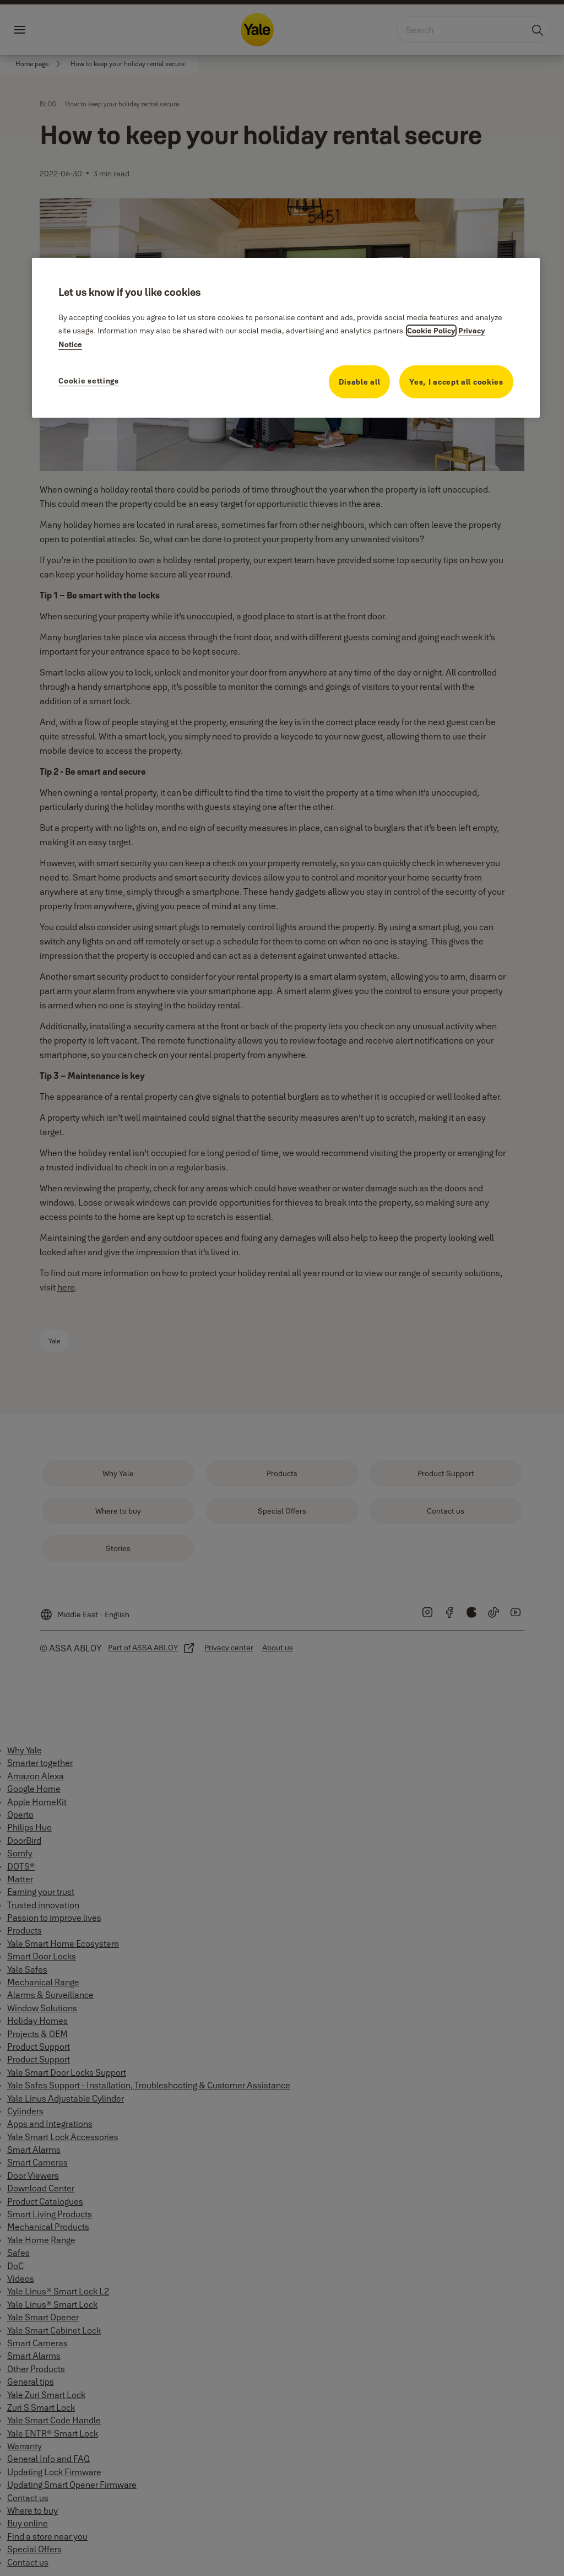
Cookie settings (88, 381)
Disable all (360, 382)
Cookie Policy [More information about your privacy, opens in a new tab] (431, 331)
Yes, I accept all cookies (456, 382)
